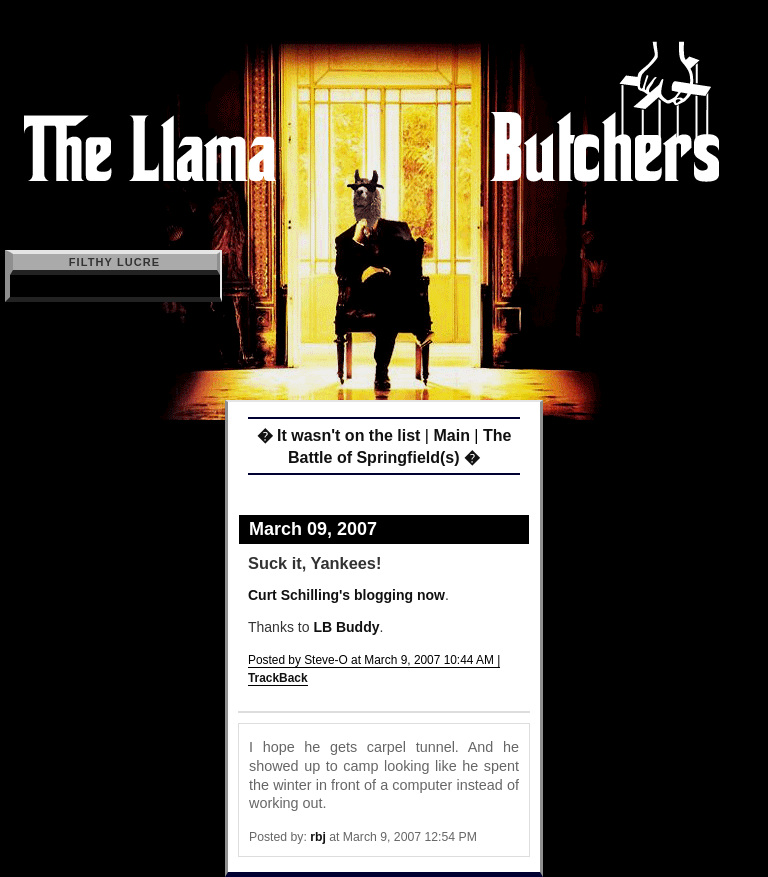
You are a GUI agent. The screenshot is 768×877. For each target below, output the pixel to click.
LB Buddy (346, 627)
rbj (318, 837)
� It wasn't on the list (339, 435)
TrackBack (278, 678)
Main (451, 435)
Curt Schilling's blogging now (346, 595)
